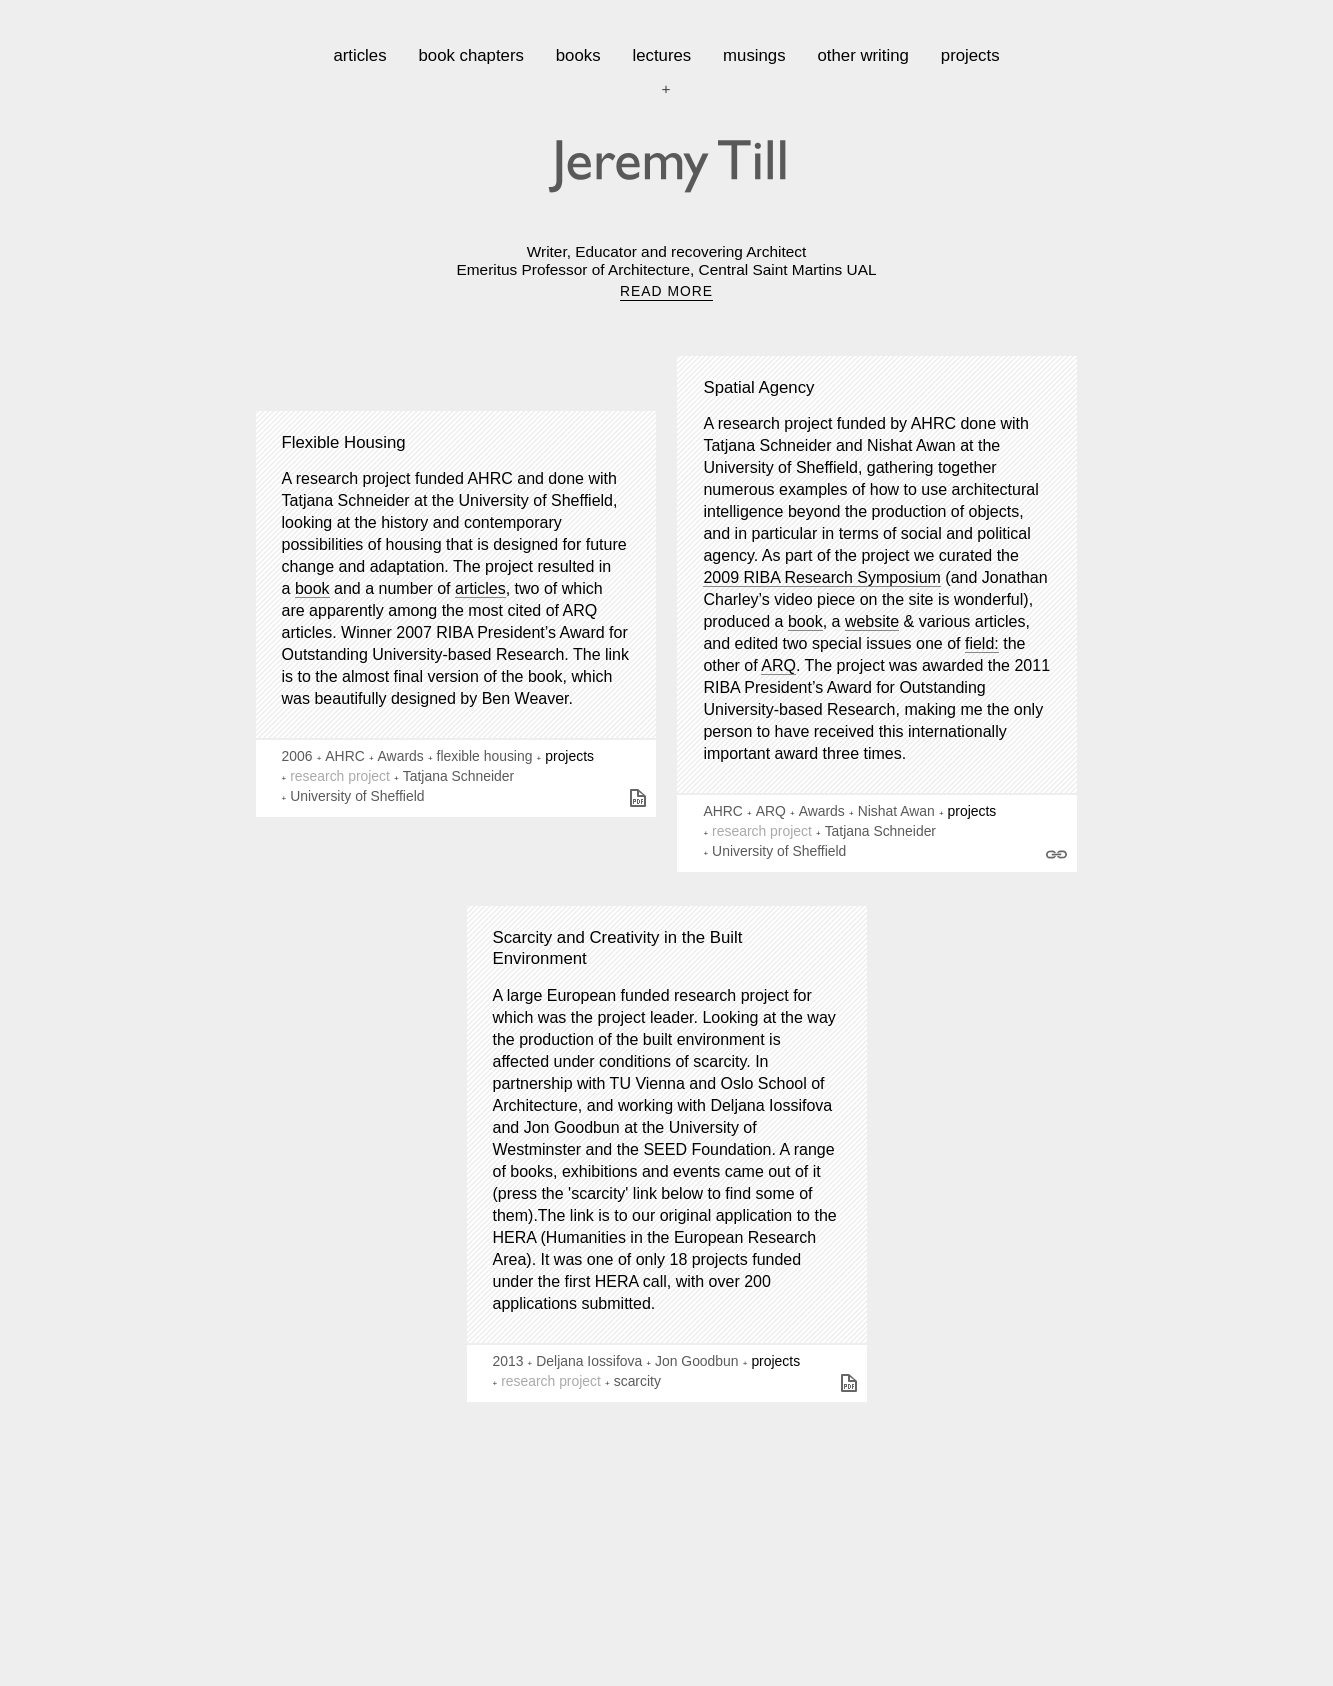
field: (982, 643)
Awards (401, 756)
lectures (661, 55)
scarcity (637, 1381)
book (312, 588)
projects (970, 55)
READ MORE (666, 291)
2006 (297, 756)
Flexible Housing (344, 442)
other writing (863, 55)
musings (754, 55)
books (578, 55)
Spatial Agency (758, 387)
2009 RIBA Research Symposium (821, 577)
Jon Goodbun (697, 1361)
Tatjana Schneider (458, 776)
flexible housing (485, 756)
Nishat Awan (896, 811)
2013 (508, 1361)
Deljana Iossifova (589, 1361)
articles (359, 55)
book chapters (470, 55)
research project (340, 776)
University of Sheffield (357, 796)
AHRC (344, 756)
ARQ (778, 665)
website (872, 621)
